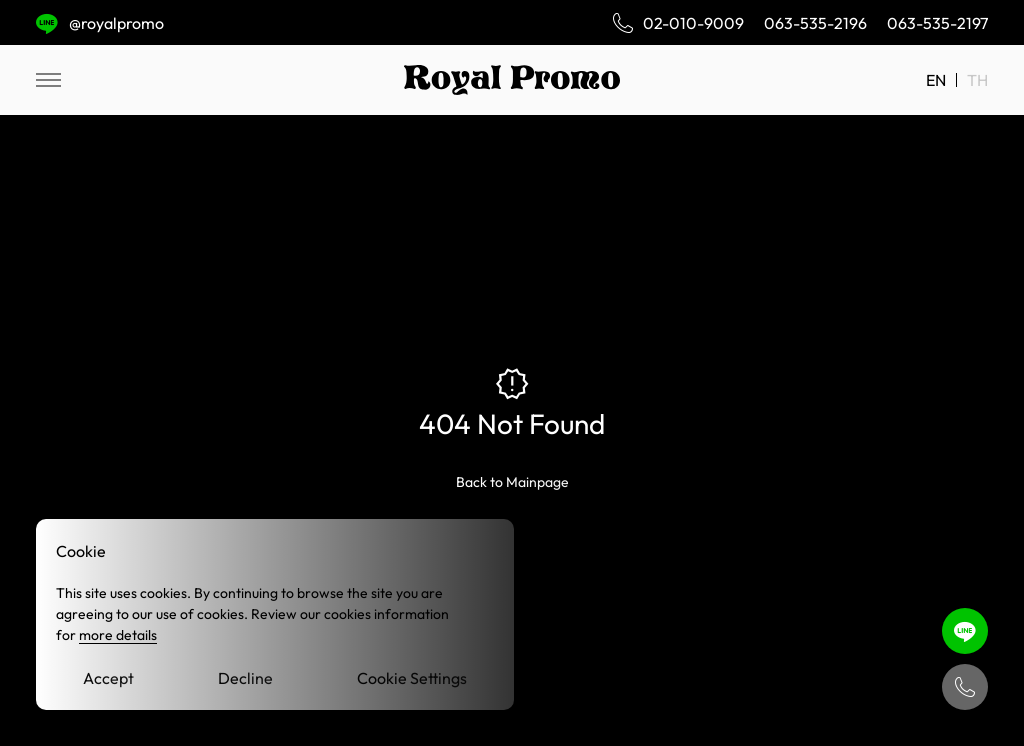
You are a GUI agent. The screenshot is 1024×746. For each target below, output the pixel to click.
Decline (245, 678)
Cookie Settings (412, 678)
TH (977, 80)
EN (936, 80)
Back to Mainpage (512, 482)
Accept (108, 678)
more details (118, 635)
